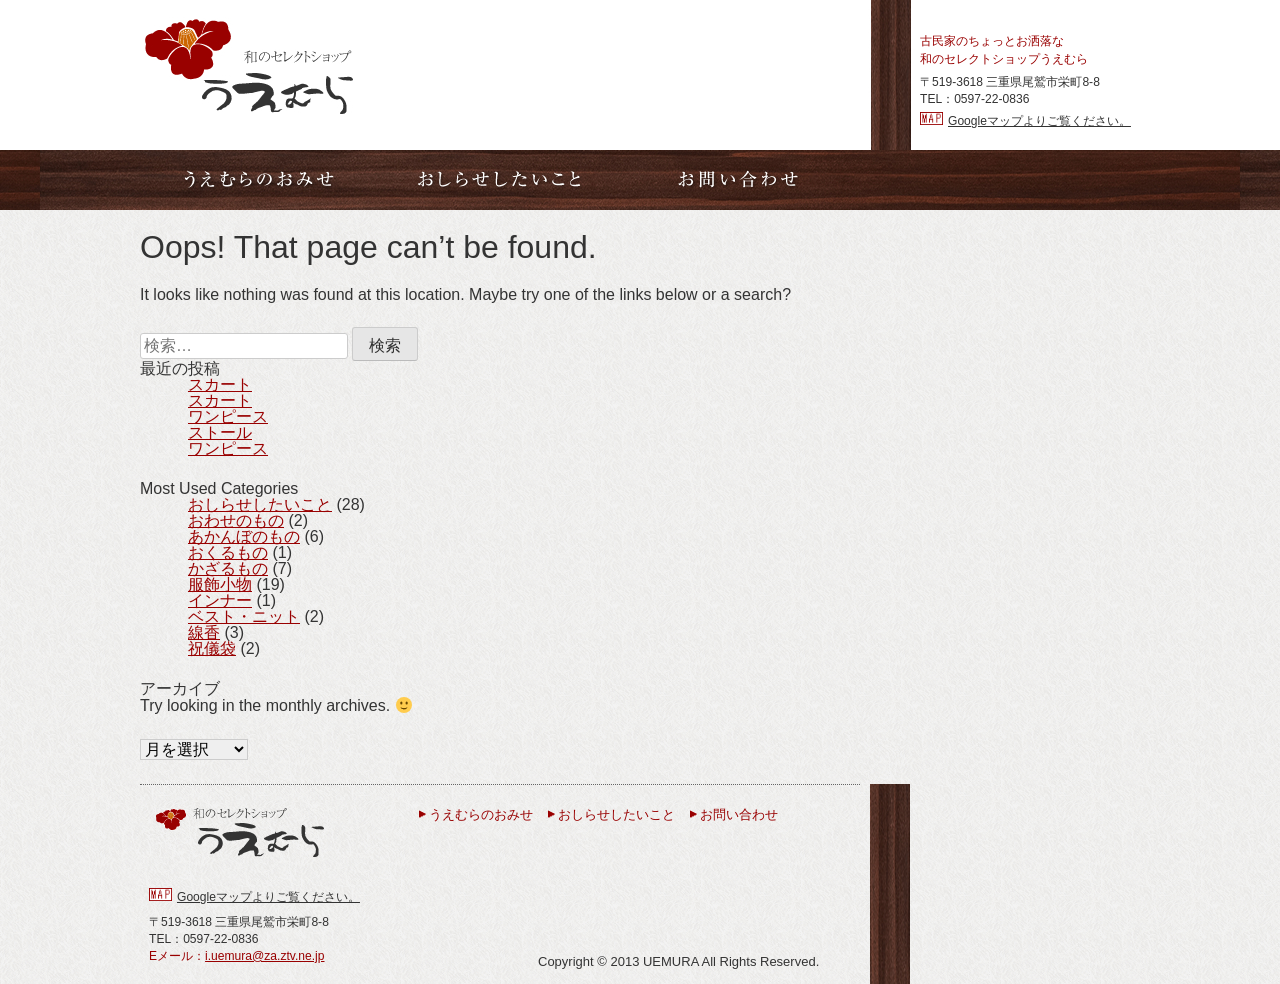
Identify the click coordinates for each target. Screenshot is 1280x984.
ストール (220, 432)
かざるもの (228, 568)
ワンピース (228, 416)
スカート (220, 384)
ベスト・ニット (244, 616)
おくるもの (228, 552)
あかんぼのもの (244, 536)
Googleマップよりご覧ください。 (1039, 121)
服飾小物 (220, 584)
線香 (204, 632)
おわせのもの (236, 520)
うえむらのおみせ (481, 814)
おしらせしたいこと (260, 504)
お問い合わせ (739, 814)
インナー (220, 600)
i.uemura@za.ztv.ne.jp (264, 956)
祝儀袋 (212, 648)
